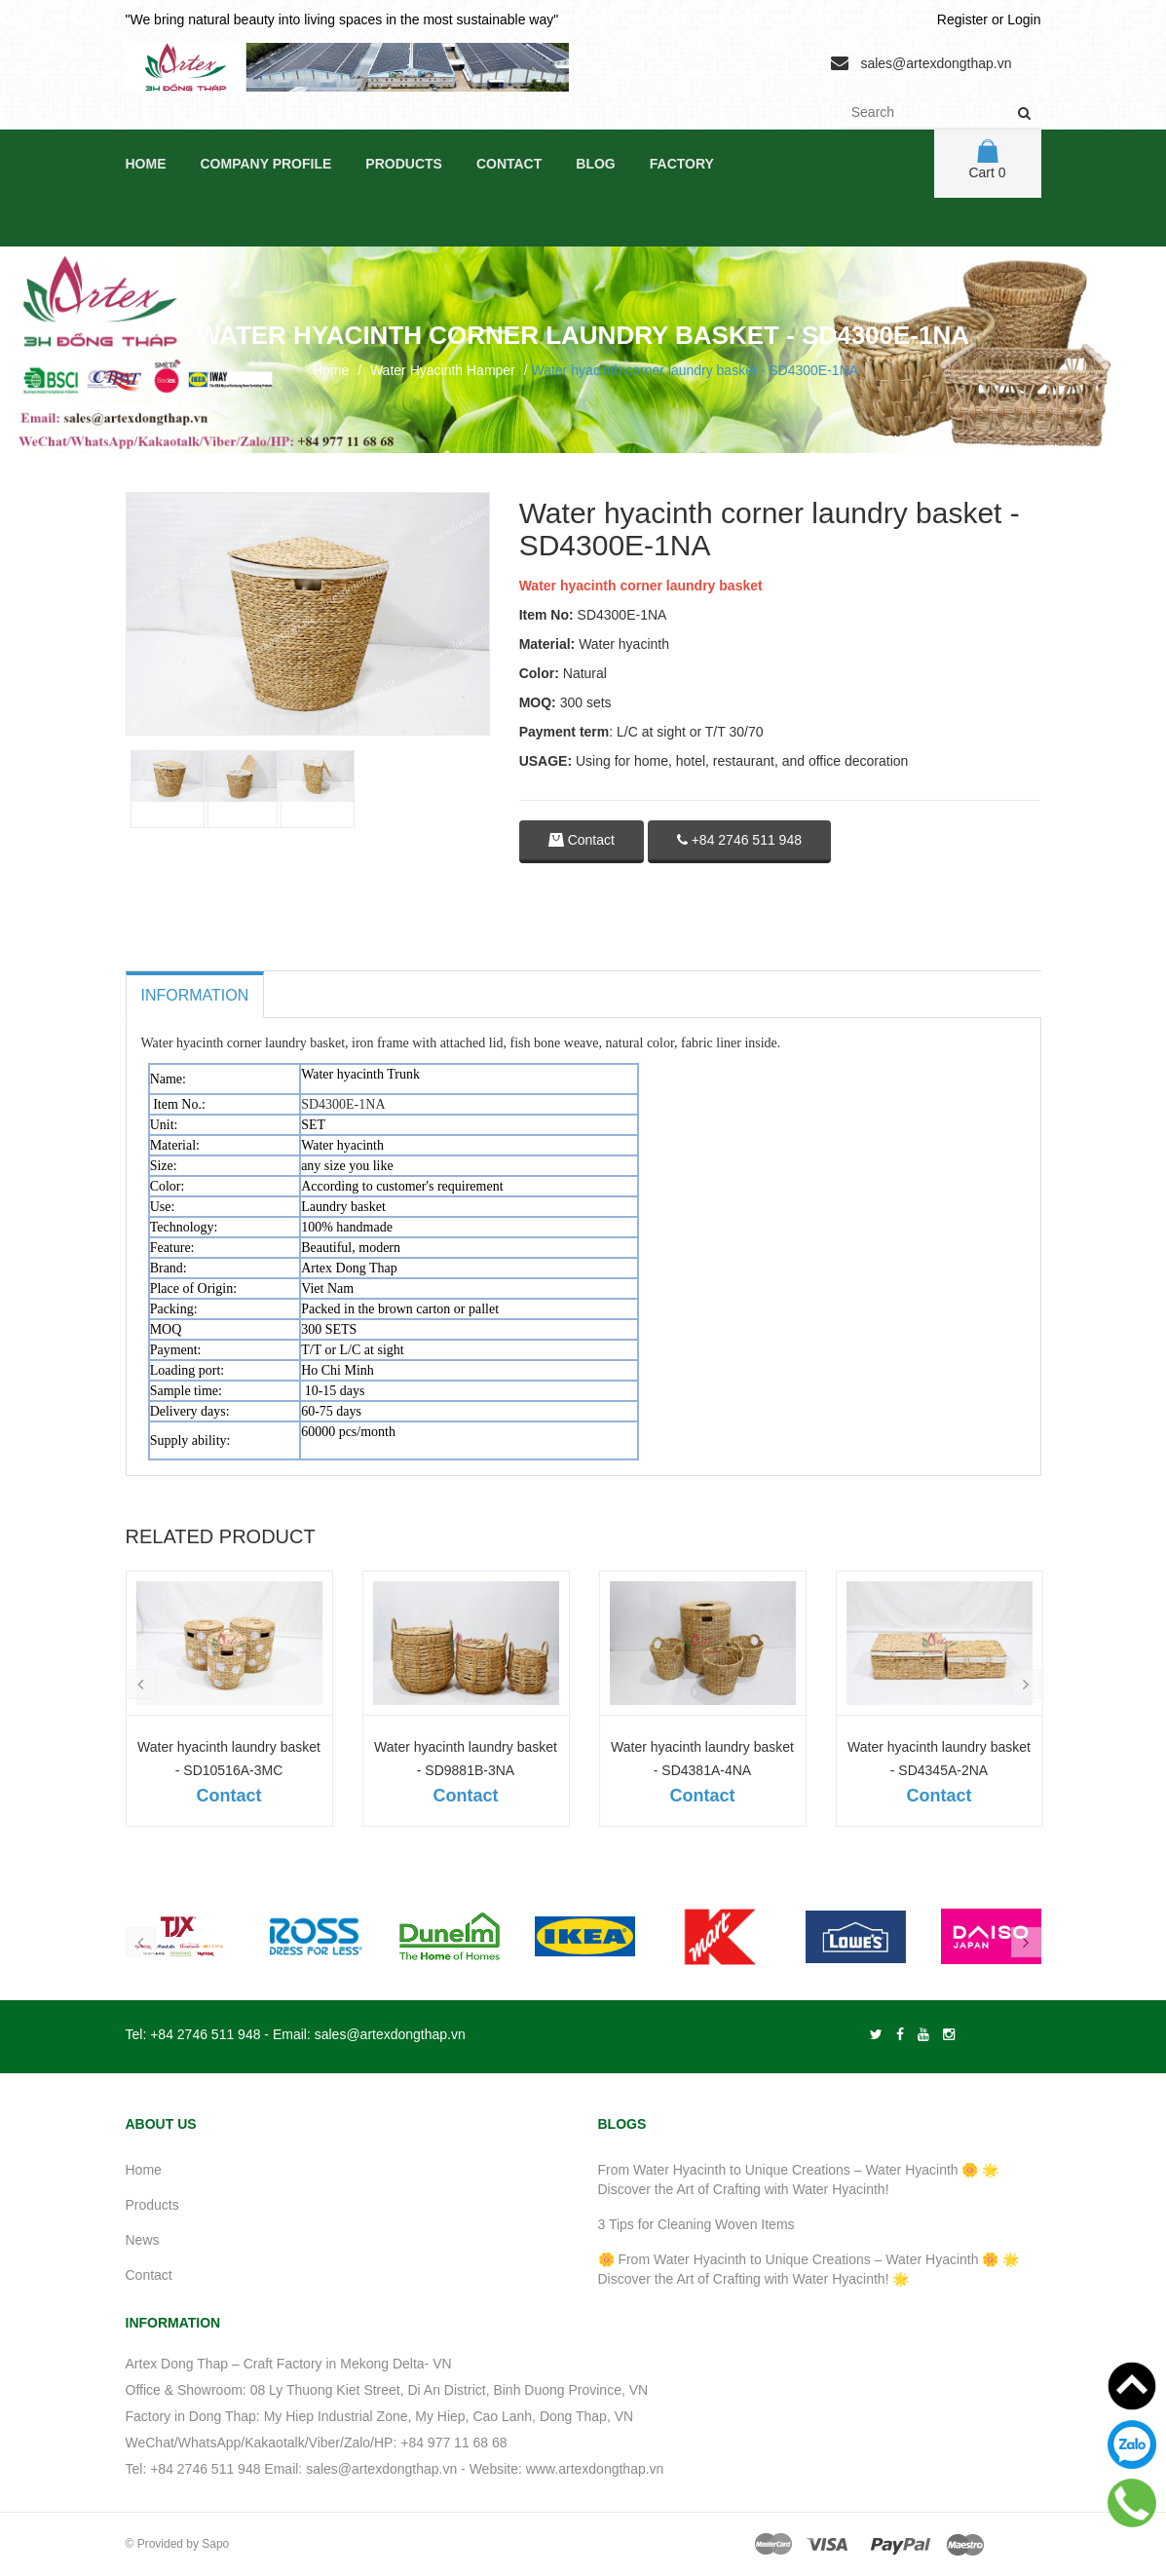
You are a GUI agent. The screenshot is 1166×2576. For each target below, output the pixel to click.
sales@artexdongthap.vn (935, 63)
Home (146, 163)
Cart (986, 159)
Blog (595, 163)
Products (403, 163)
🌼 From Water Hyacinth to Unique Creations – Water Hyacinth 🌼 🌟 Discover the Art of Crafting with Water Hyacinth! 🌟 (809, 2269)
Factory (682, 163)
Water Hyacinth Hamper (442, 370)
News (143, 2240)
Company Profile (266, 163)
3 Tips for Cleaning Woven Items (696, 2224)
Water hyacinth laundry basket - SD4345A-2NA (939, 1758)
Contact (509, 163)
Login (1023, 19)
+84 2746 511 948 (739, 840)
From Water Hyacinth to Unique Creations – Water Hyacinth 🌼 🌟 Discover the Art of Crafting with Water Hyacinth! (798, 2179)
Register (962, 19)
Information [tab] (195, 995)
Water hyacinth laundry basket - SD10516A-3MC (228, 1758)
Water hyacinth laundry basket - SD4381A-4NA (702, 1758)
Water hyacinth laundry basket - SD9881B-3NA (465, 1758)
